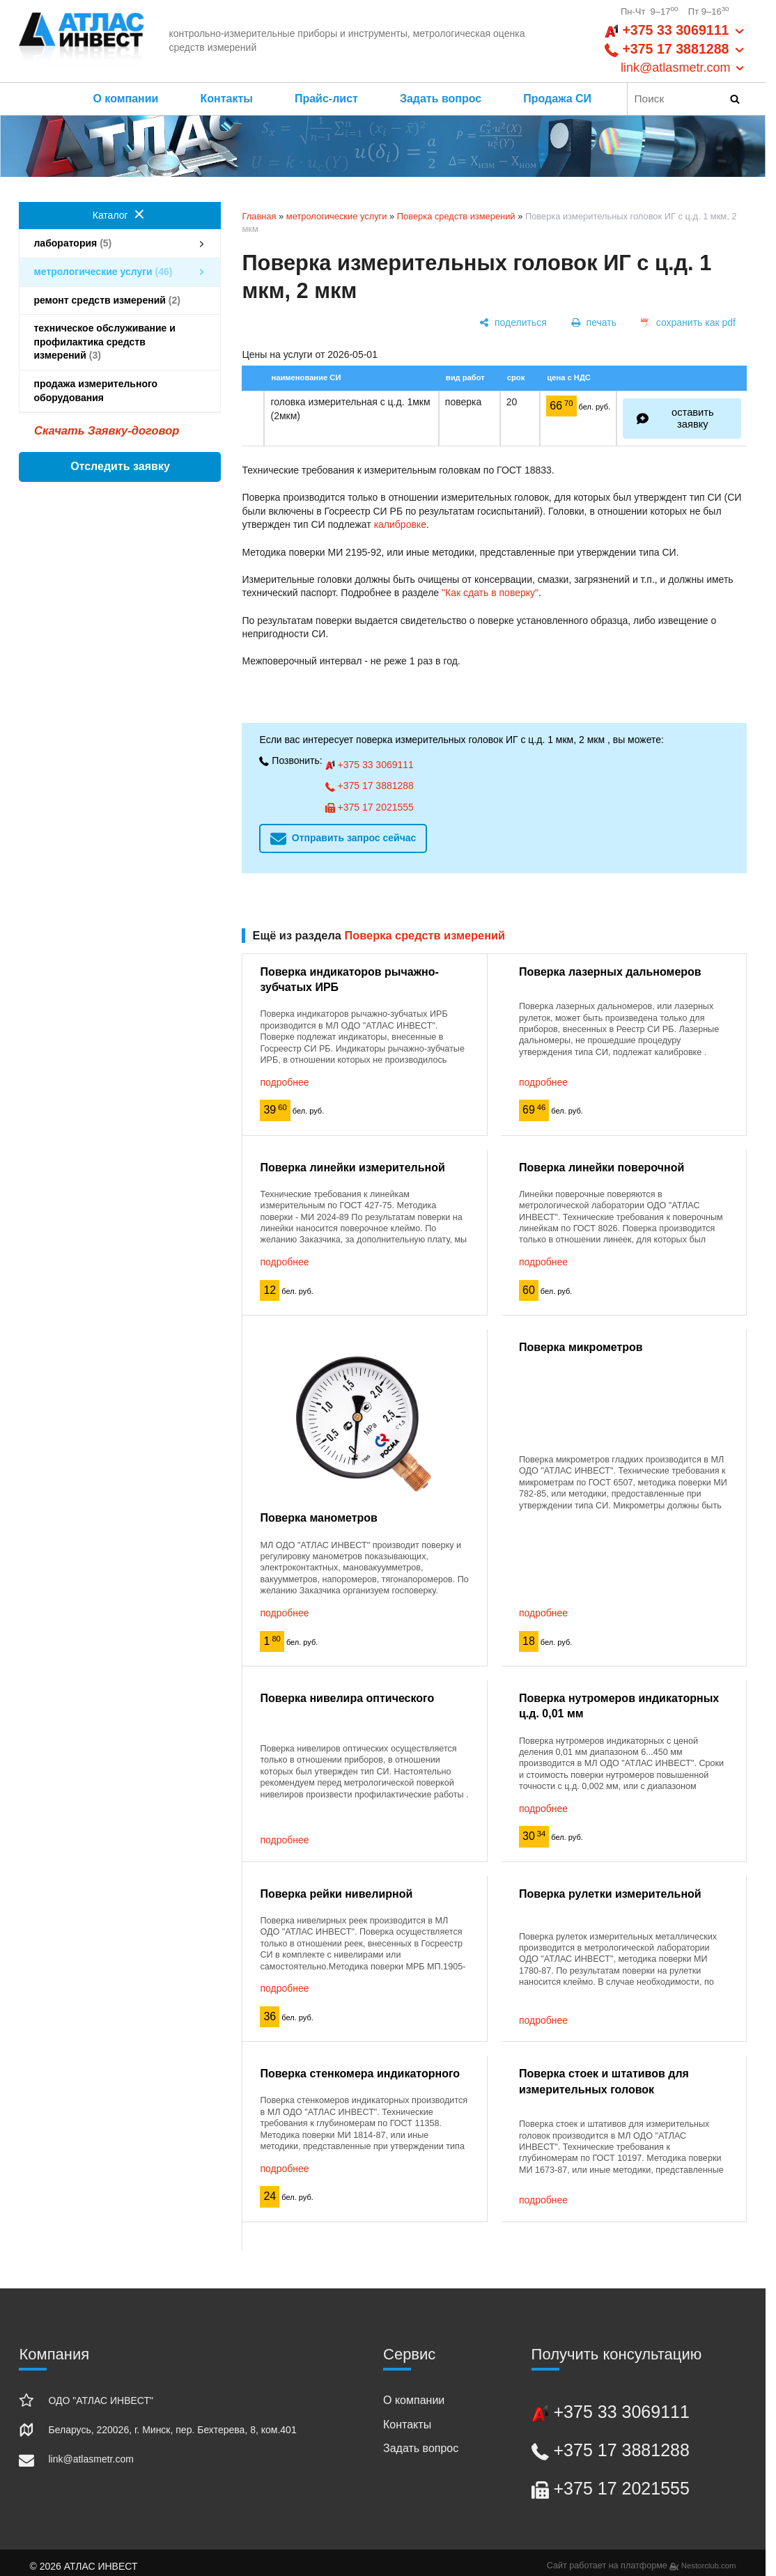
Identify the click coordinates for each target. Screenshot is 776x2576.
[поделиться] (513, 323)
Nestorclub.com (708, 2565)
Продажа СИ (564, 98)
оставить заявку (693, 418)
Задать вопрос (440, 98)
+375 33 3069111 (369, 764)
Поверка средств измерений (456, 216)
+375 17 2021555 (369, 807)
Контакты (226, 98)
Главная (259, 216)
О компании (125, 98)
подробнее (284, 1082)
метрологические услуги (336, 216)
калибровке (400, 524)
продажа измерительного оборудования (119, 390)
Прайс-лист (326, 98)
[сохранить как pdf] (688, 323)
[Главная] (81, 41)
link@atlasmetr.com (90, 2459)
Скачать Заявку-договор (106, 430)
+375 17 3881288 (369, 785)
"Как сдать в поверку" (490, 592)
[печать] (593, 323)
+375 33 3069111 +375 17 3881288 (675, 49)
